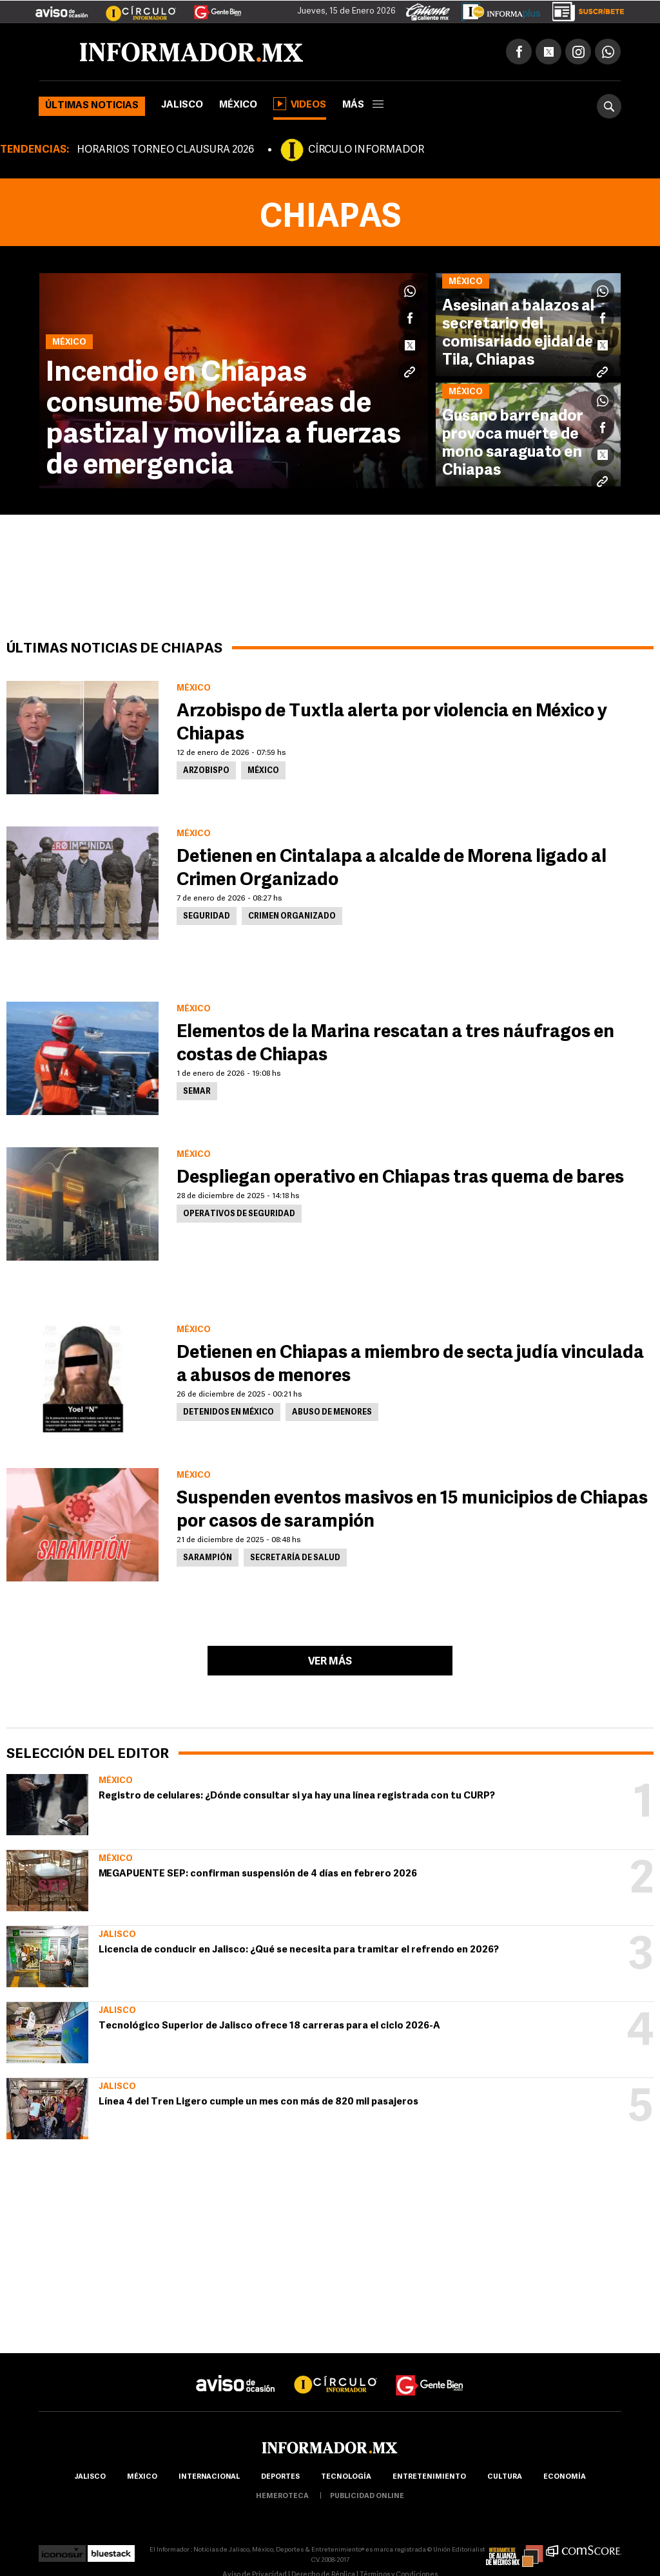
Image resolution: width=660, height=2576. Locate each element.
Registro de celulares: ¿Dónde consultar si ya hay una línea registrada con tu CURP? (297, 1796)
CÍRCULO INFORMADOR (366, 150)
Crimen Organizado (292, 917)
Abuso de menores (332, 1413)
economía (564, 2477)
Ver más (330, 1662)
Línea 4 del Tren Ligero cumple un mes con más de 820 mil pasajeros (258, 2102)
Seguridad (206, 917)
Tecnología (346, 2477)
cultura (504, 2477)
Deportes (280, 2477)
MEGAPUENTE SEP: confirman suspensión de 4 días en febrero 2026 (258, 1874)
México (238, 105)
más (362, 105)
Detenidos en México (228, 1413)
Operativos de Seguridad (239, 1214)
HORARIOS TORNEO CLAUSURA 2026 (165, 150)
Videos (299, 103)
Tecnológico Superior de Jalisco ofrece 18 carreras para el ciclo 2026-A (269, 2026)
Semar (197, 1092)
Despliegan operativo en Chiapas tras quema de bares (400, 1178)
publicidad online (367, 2496)
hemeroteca (282, 2496)
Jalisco (182, 105)
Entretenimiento (429, 2477)
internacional (209, 2477)
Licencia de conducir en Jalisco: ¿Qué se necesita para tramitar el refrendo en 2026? (299, 1950)
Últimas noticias (92, 106)
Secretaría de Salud (295, 1558)
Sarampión (207, 1558)
